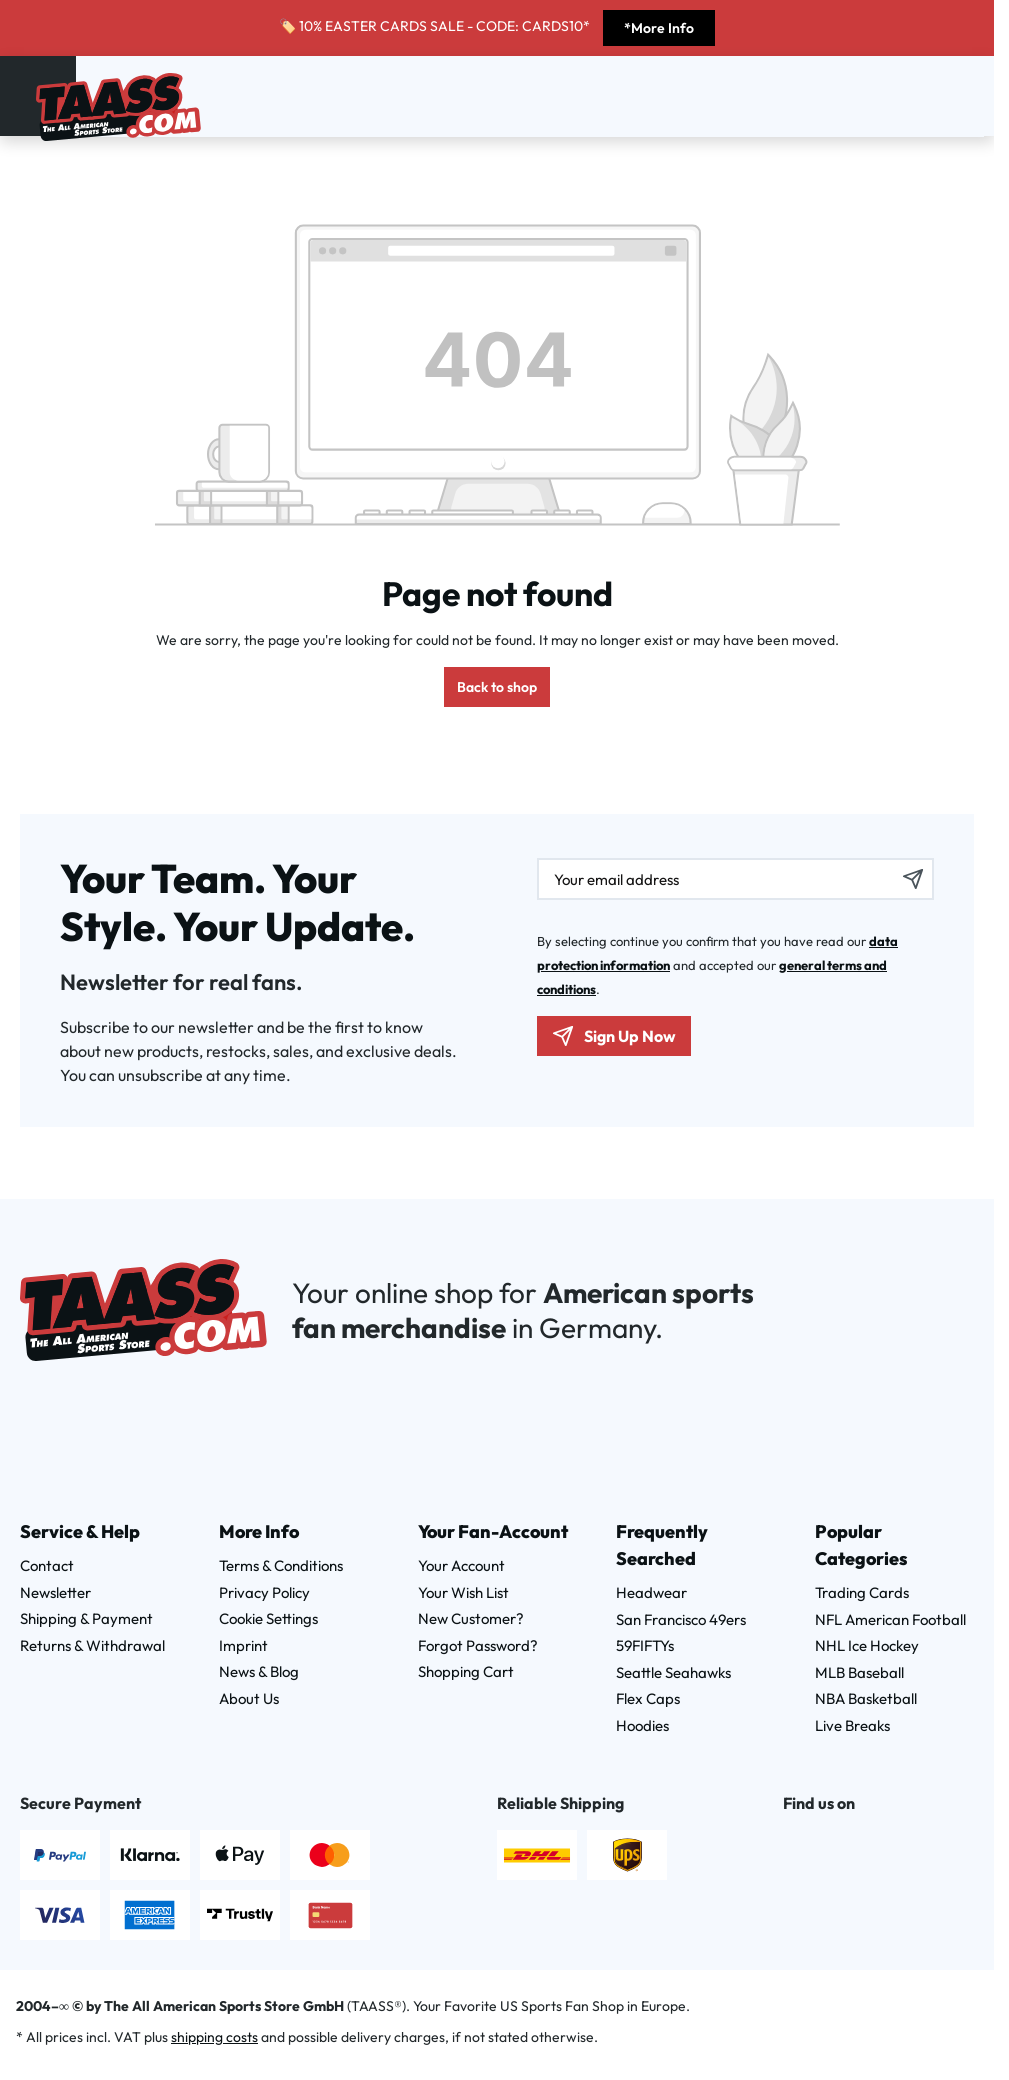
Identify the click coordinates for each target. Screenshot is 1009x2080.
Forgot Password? (478, 1645)
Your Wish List (463, 1592)
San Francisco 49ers (681, 1619)
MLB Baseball (859, 1672)
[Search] (888, 93)
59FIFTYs (645, 1645)
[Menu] (23, 92)
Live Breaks (852, 1725)
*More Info (659, 28)
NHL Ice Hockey (867, 1645)
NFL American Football (890, 1619)
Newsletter (55, 1592)
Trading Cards (862, 1592)
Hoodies (642, 1725)
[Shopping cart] (966, 93)
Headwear (651, 1592)
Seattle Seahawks (673, 1672)
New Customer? (471, 1618)
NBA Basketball (866, 1698)
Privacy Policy (264, 1592)
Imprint (243, 1645)
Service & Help (80, 1531)
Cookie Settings (268, 1618)
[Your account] (914, 93)
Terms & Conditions (281, 1565)
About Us (249, 1698)
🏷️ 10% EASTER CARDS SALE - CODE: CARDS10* (436, 26)
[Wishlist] (940, 93)
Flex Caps (648, 1698)
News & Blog (259, 1671)
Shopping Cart (466, 1671)
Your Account (461, 1565)
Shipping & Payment (86, 1618)
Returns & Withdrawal (92, 1645)
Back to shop (497, 687)
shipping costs (214, 2037)
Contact (47, 1565)
